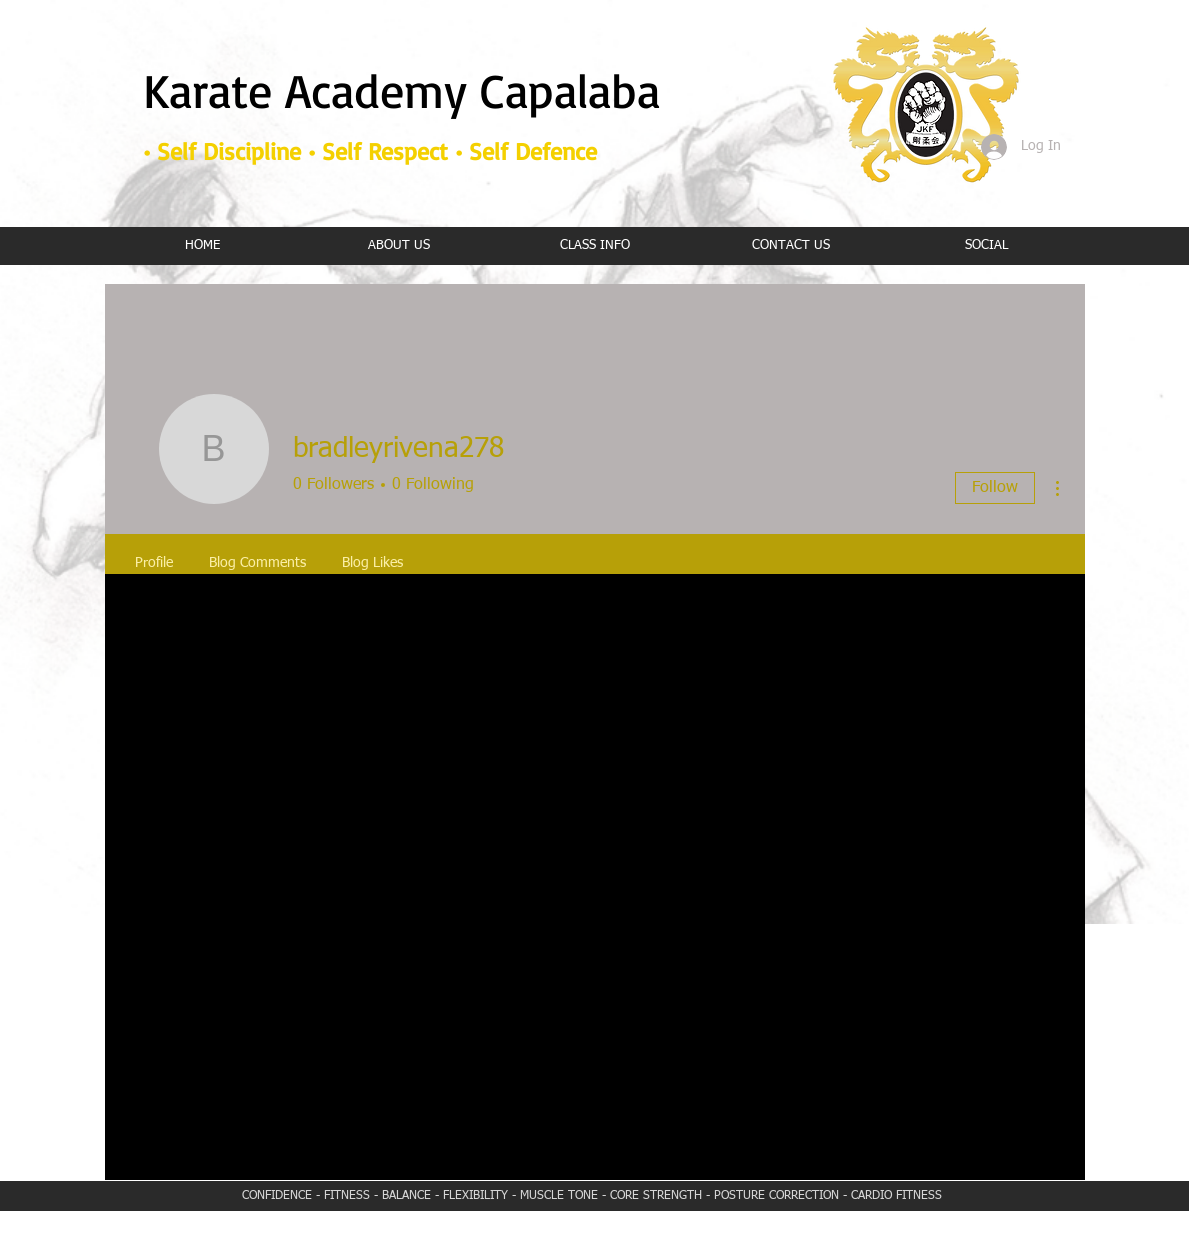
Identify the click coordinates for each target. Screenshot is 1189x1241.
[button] (595, 246)
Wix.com (726, 1234)
